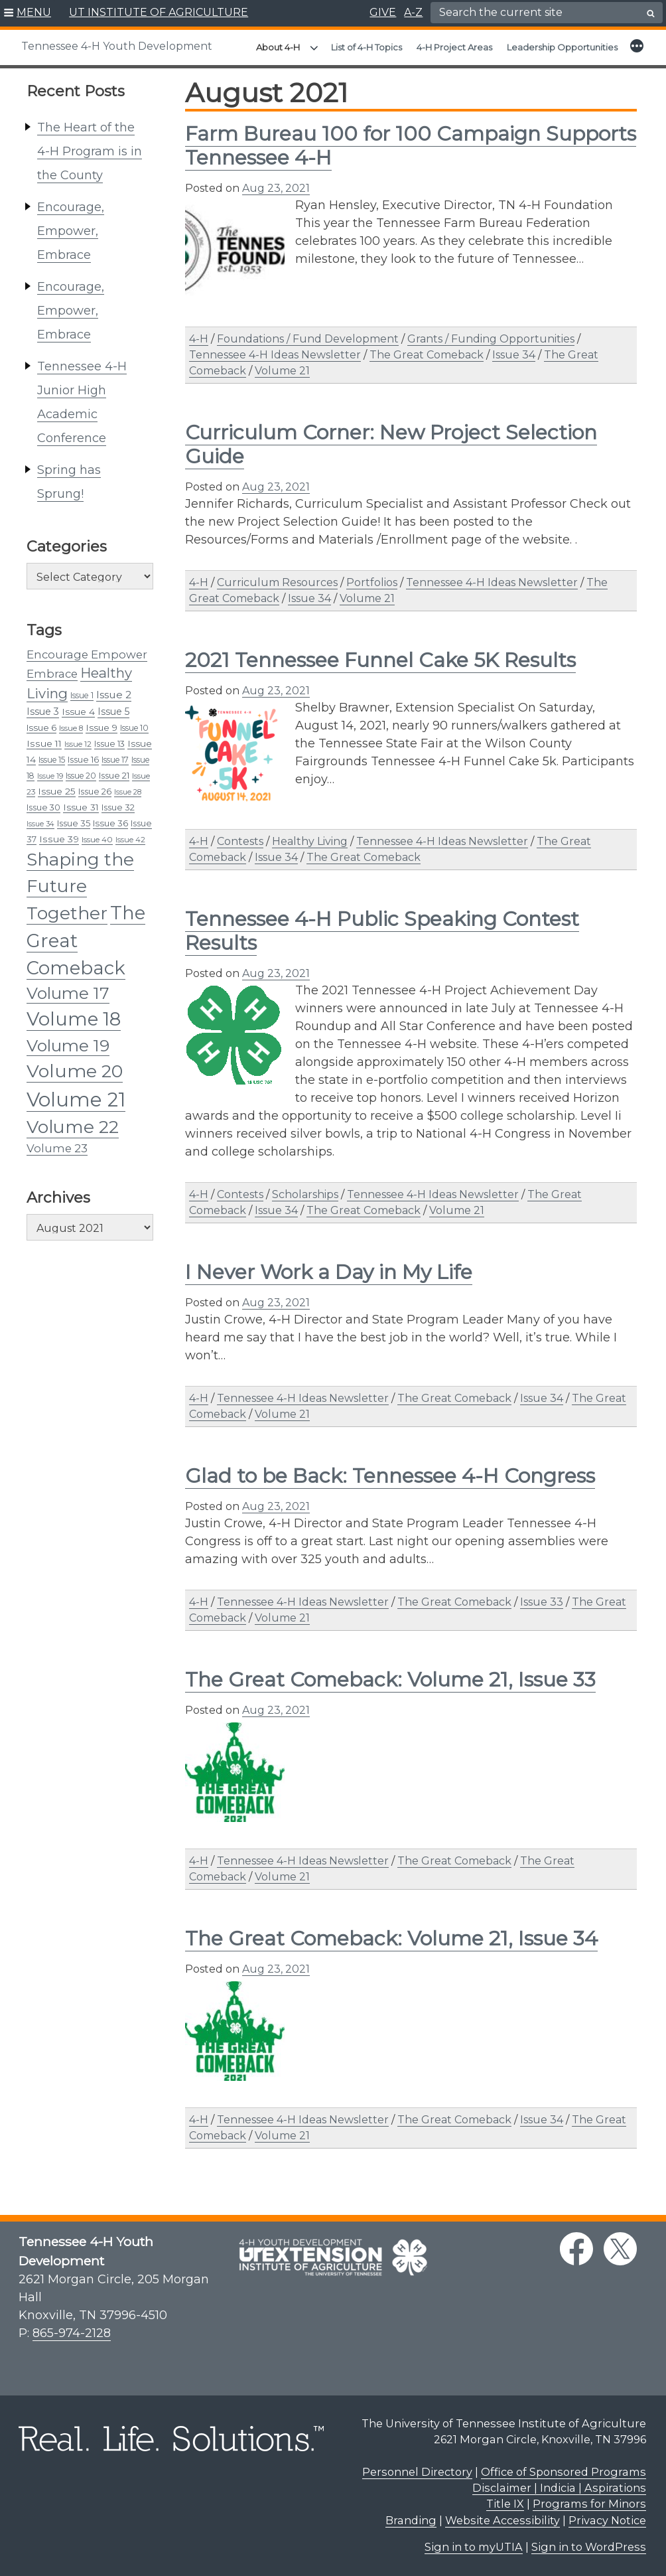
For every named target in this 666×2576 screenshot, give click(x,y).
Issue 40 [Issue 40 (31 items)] (97, 839)
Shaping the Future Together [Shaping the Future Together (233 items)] (80, 886)
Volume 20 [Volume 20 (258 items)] (75, 1071)
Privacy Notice (607, 2520)
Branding (410, 2520)
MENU (34, 12)
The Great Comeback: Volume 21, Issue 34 (391, 1938)
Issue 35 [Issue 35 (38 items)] (73, 823)
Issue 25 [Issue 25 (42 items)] (57, 791)
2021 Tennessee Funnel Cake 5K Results (380, 660)
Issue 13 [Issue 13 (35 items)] (109, 744)
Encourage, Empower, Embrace (70, 231)
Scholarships (305, 1194)
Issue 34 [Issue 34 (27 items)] (40, 824)
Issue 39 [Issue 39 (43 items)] (59, 839)
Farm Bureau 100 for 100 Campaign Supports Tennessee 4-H (410, 145)
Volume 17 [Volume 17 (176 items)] (68, 993)
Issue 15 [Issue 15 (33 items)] (51, 760)
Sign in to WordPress (588, 2546)
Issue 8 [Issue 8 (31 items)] (71, 728)
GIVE (382, 12)
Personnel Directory (417, 2471)
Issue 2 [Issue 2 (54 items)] (113, 694)
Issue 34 (513, 354)
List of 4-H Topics (366, 47)
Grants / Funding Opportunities (490, 339)
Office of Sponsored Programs (563, 2471)
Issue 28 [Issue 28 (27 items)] (127, 792)
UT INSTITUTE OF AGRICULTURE (158, 12)
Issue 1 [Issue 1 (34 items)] (82, 695)
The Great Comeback (426, 354)
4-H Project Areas (454, 47)
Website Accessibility (502, 2520)
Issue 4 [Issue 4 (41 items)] (78, 711)
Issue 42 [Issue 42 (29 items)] (130, 839)
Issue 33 (541, 1602)
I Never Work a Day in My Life (328, 1272)
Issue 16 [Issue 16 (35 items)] (83, 760)
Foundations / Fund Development (308, 339)
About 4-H (278, 47)
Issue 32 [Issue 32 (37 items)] (118, 807)
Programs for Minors (589, 2503)
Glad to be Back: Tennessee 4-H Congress (390, 1476)
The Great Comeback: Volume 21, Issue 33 (390, 1679)
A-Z (413, 12)
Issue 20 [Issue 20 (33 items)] (81, 776)
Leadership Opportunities (562, 47)
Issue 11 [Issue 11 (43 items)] (44, 743)
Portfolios (371, 582)
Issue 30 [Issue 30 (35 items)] (43, 807)
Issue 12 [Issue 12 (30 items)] (78, 744)
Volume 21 (282, 370)
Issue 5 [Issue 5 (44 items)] (113, 712)
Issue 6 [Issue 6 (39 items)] (41, 727)
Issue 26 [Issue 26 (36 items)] (94, 791)
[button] (27, 13)
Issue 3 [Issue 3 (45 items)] (43, 712)
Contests (240, 841)
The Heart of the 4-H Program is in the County (89, 151)
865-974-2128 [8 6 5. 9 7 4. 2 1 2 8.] (72, 2333)
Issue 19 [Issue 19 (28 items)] (50, 776)
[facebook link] (576, 2248)
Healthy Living (310, 841)
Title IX (505, 2503)
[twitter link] (620, 2248)
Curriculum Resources (277, 582)
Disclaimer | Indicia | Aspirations (559, 2487)
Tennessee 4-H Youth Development (116, 46)
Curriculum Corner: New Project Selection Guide (391, 444)
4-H (198, 339)
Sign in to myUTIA (474, 2546)
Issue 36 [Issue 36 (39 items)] (110, 823)
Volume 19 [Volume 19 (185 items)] (68, 1045)
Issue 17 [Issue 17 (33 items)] (115, 760)
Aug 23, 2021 (276, 188)
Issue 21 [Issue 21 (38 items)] (114, 775)
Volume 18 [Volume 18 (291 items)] (74, 1019)
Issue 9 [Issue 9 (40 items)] (101, 727)
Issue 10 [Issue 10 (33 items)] (134, 728)
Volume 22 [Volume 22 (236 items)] (73, 1127)
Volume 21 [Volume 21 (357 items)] (76, 1099)
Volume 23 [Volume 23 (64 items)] (57, 1148)
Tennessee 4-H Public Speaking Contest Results (382, 931)
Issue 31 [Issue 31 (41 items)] (81, 807)
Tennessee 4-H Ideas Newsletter (275, 354)
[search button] (651, 13)
